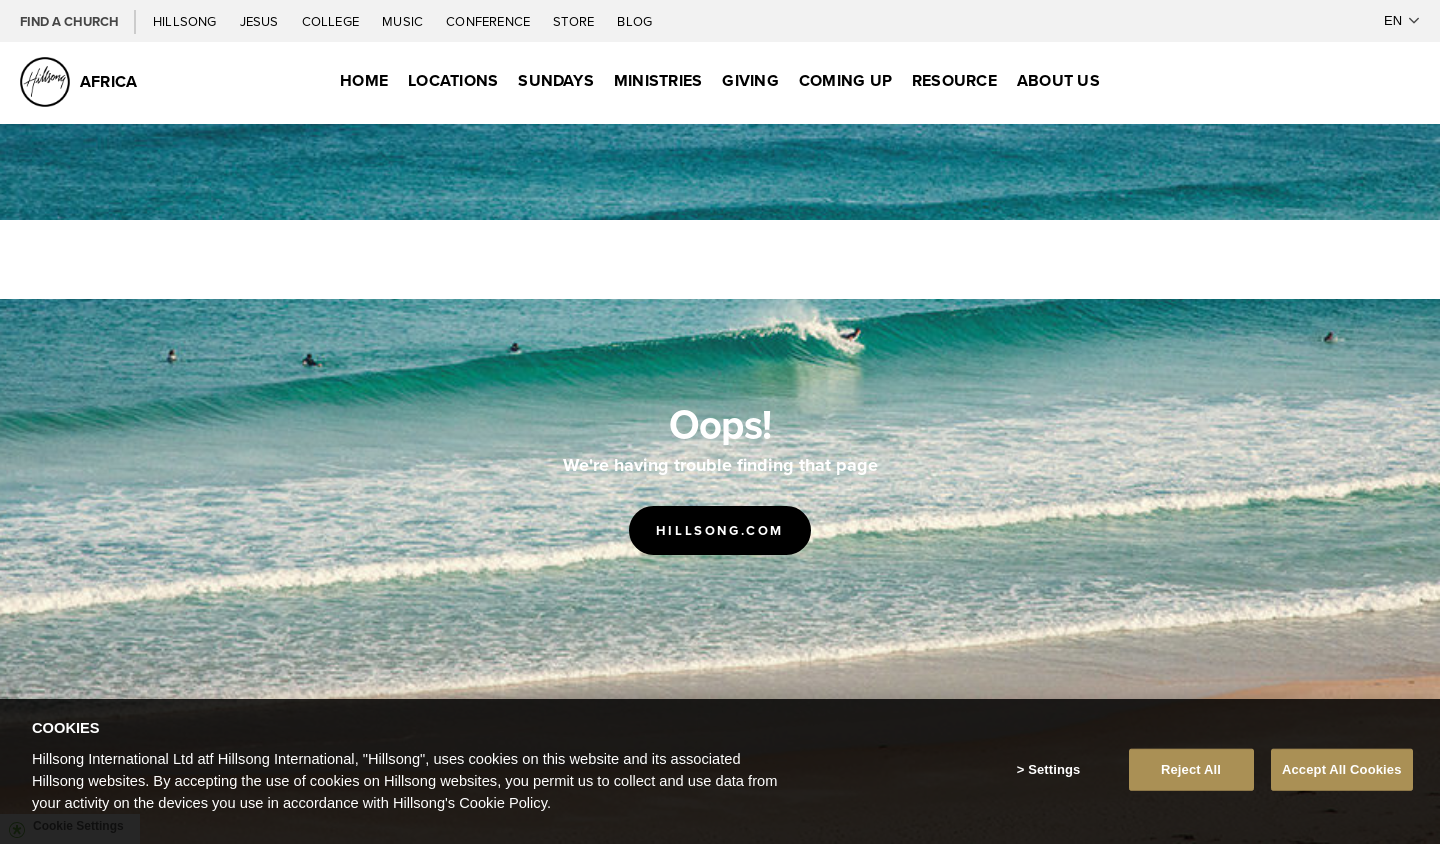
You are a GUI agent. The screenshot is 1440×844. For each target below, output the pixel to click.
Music (404, 21)
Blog (634, 21)
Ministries (658, 80)
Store (575, 21)
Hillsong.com (720, 530)
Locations (453, 80)
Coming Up (845, 80)
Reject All (1191, 769)
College (332, 21)
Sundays (556, 80)
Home (364, 80)
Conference (489, 21)
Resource (954, 80)
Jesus (261, 21)
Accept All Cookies (1342, 769)
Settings (1054, 769)
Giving (750, 80)
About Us (1058, 80)
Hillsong (186, 21)
